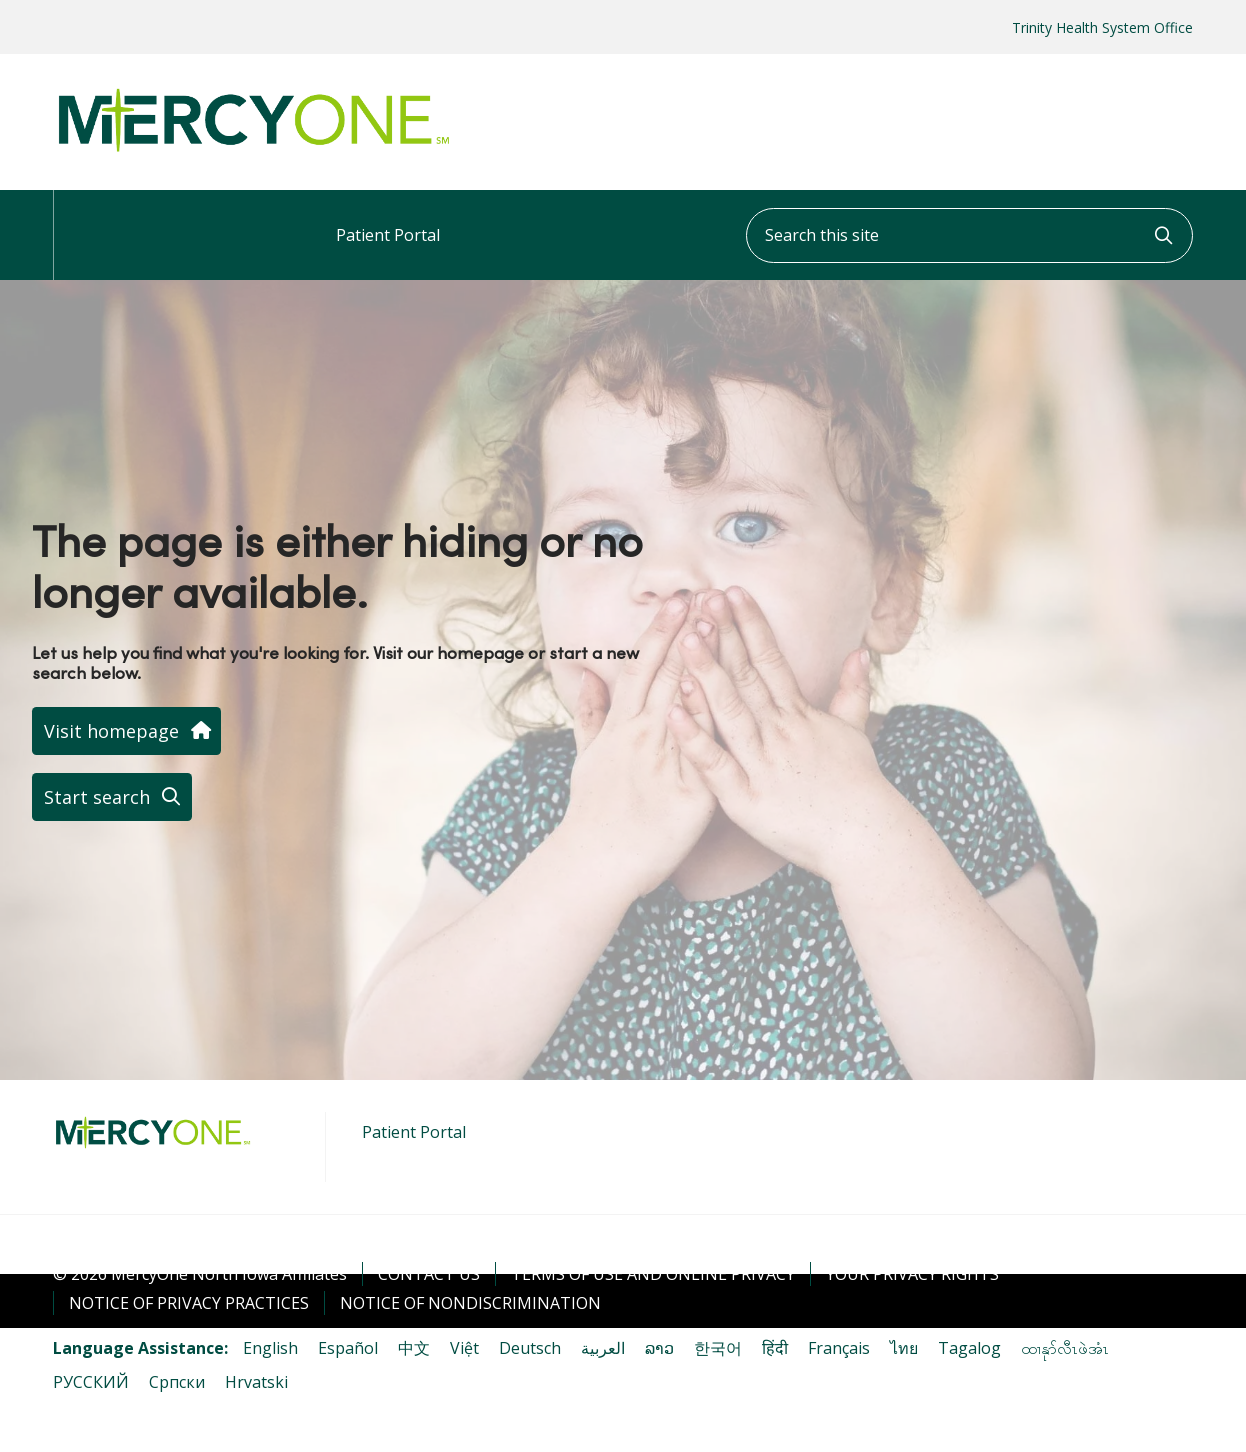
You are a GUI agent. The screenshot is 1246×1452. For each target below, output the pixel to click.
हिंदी (775, 1348)
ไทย (904, 1348)
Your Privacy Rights (912, 1274)
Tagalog (969, 1348)
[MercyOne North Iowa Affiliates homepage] (253, 153)
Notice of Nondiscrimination (470, 1303)
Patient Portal (388, 218)
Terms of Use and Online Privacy (653, 1274)
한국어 (718, 1348)
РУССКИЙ (91, 1382)
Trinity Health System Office (1102, 27)
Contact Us (429, 1274)
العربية (603, 1348)
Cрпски (177, 1382)
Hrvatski (256, 1382)
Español (348, 1348)
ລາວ (659, 1348)
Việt (464, 1348)
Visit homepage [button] (126, 731)
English (270, 1348)
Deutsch (530, 1348)
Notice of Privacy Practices (189, 1303)
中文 (414, 1348)
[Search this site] (969, 235)
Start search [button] (112, 797)
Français (839, 1348)
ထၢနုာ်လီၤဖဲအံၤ (1065, 1348)
